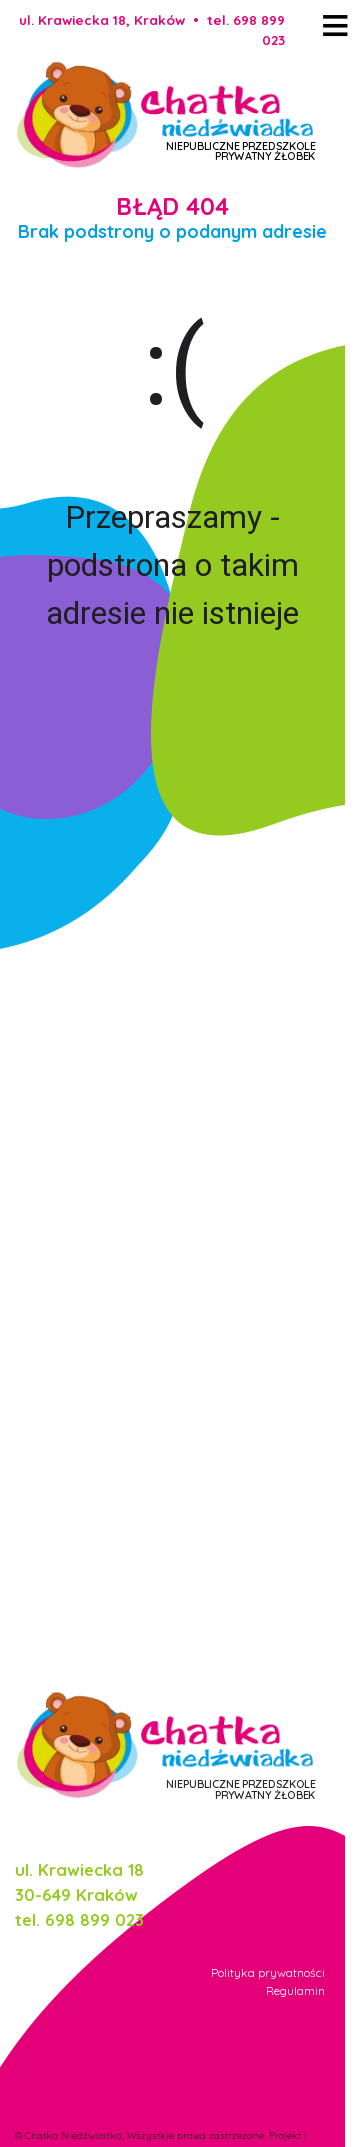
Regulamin (295, 1990)
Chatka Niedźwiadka (73, 2135)
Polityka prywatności (268, 1972)
